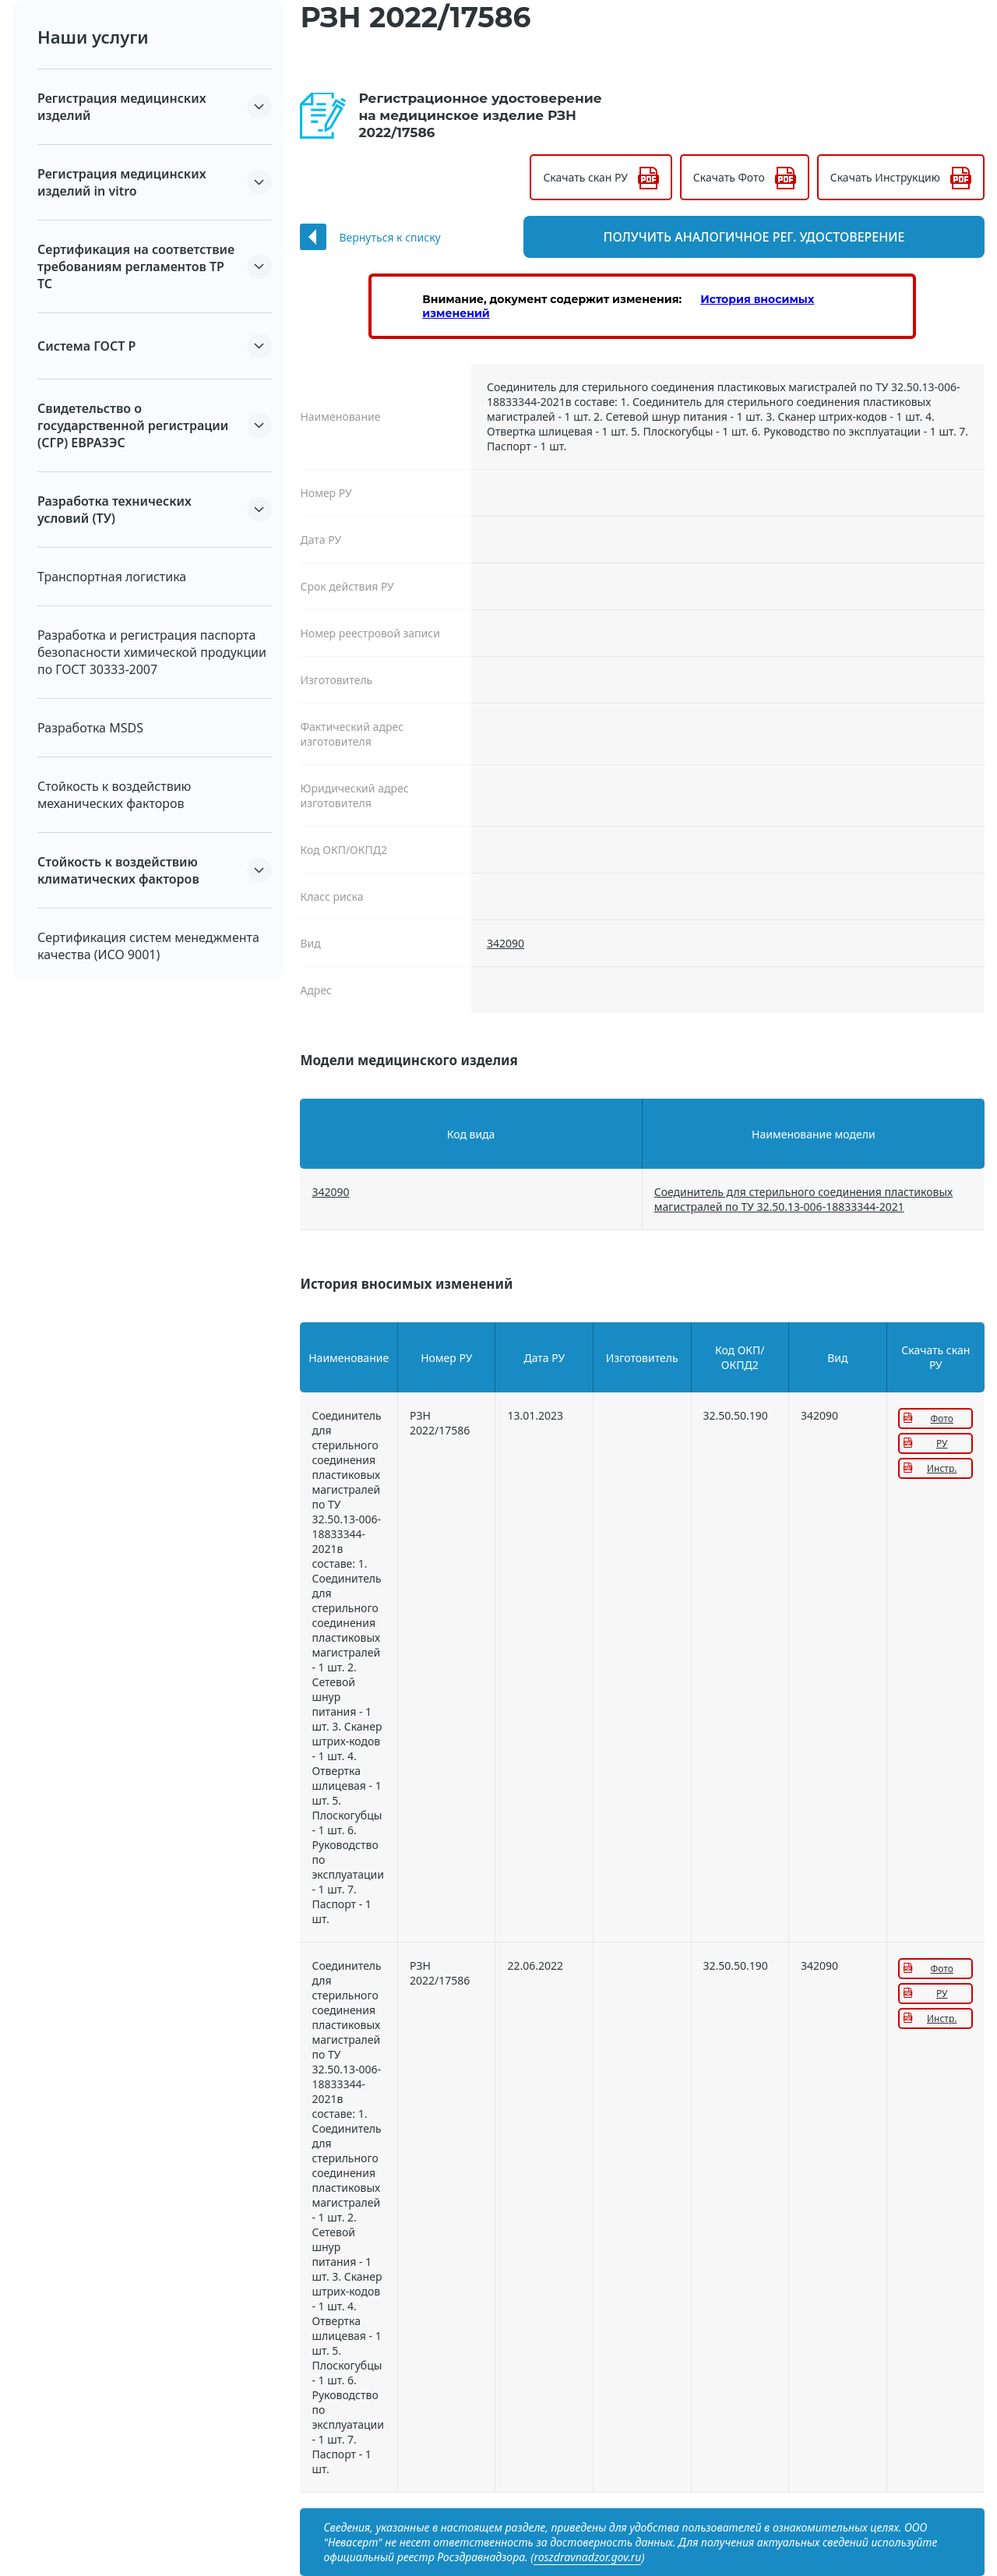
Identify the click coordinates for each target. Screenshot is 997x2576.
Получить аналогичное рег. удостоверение (794, 237)
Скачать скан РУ (585, 177)
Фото (942, 1418)
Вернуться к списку (389, 237)
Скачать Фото (729, 177)
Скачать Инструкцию (885, 177)
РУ (941, 1443)
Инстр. (941, 1468)
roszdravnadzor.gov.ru (587, 2557)
